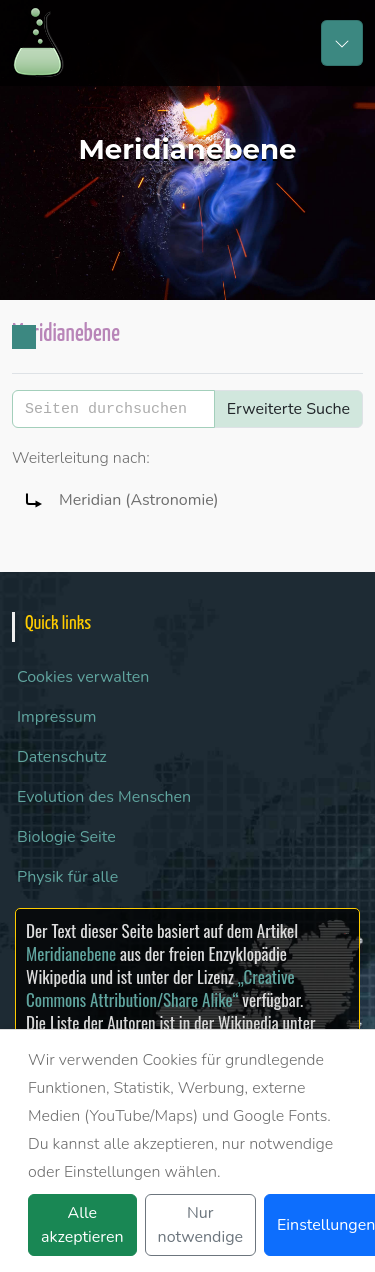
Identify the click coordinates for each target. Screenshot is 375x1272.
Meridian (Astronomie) (139, 500)
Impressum (56, 717)
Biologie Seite (66, 837)
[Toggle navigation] (342, 43)
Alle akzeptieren (82, 1225)
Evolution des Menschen (104, 797)
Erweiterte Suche (288, 409)
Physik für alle (67, 877)
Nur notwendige (200, 1225)
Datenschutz (62, 757)
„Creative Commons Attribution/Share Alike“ (160, 988)
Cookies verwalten (83, 677)
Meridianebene (71, 953)
